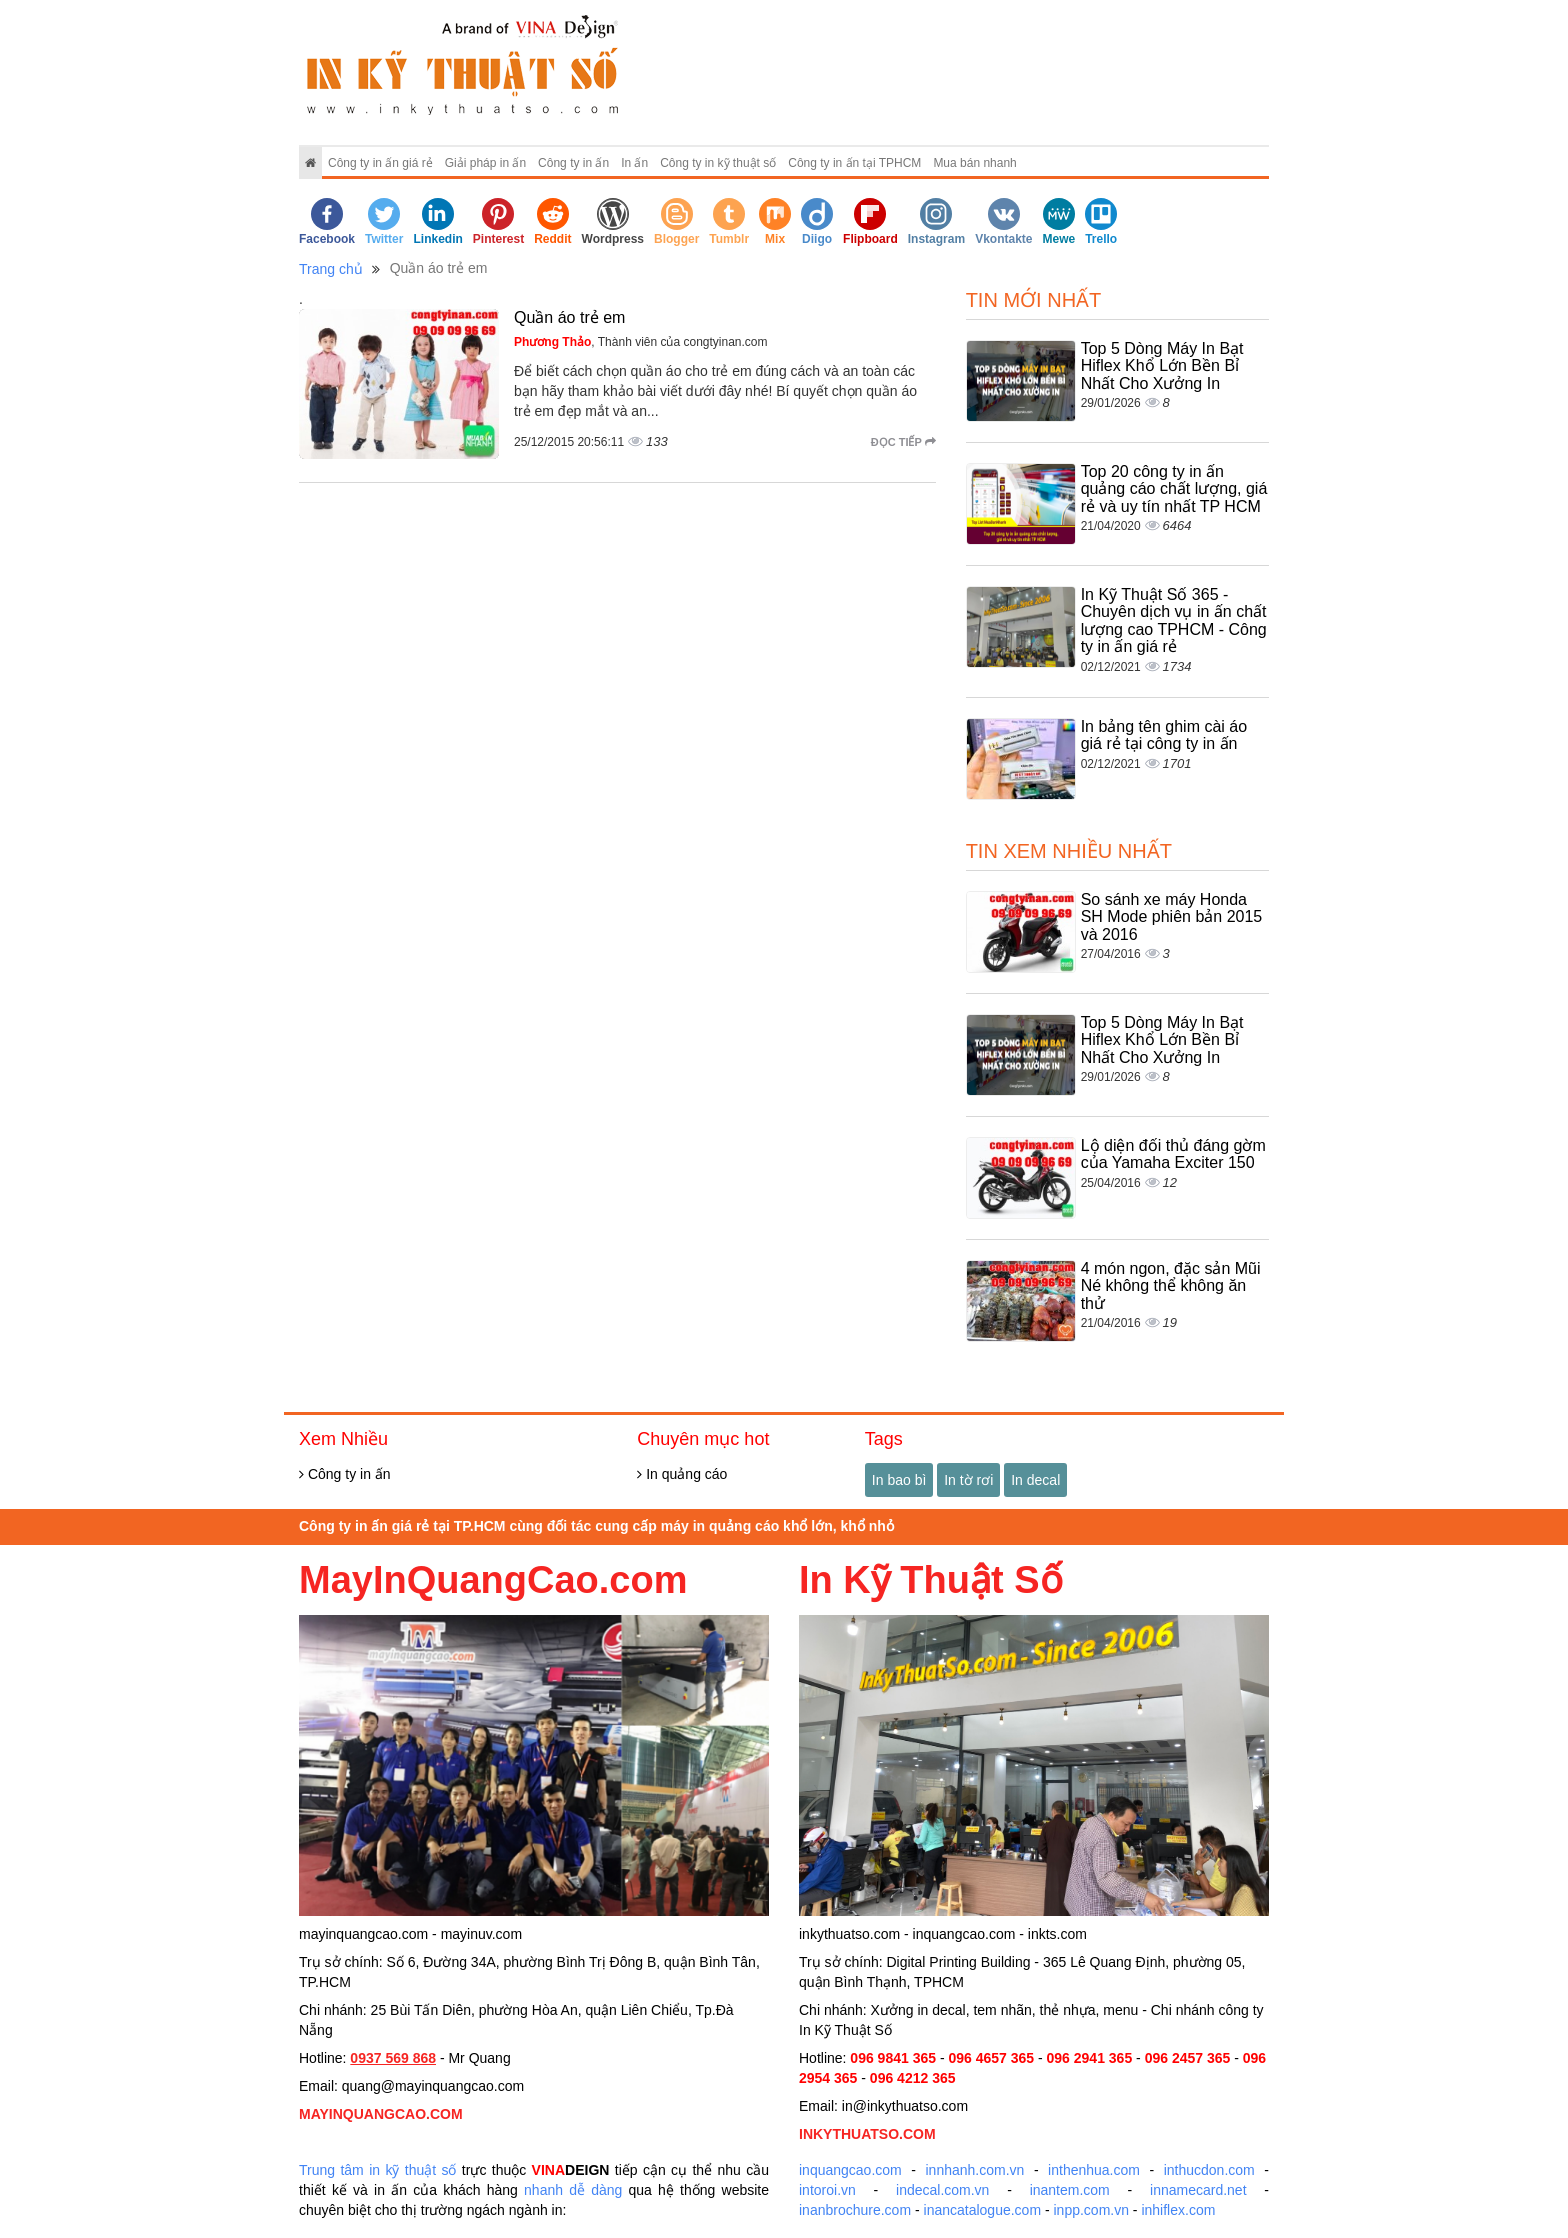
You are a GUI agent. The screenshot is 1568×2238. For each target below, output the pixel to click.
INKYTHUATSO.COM (867, 2134)
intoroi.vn (827, 2190)
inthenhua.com (1094, 2170)
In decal (1035, 1480)
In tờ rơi (968, 1480)
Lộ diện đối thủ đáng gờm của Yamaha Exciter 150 (1173, 1154)
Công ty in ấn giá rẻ (380, 163)
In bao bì (899, 1480)
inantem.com (1070, 2190)
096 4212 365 (913, 2078)
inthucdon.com (1209, 2170)
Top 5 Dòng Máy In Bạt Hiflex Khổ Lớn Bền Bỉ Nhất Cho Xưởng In (1162, 366)
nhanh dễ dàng (573, 2190)
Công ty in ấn (573, 163)
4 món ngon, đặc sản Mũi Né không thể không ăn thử (1171, 1286)
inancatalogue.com (983, 2210)
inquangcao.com (850, 2170)
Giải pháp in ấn (485, 163)
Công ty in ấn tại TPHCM (854, 163)
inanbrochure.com (855, 2210)
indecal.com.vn (942, 2190)
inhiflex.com (1178, 2210)
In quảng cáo (682, 1474)
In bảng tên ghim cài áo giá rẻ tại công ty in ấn (1164, 735)
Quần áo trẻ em (569, 317)
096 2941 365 (1090, 2058)
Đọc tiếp (903, 442)
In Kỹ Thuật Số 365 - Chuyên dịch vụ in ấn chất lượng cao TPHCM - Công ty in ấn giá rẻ (1174, 621)
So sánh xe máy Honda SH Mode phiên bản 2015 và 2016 (1172, 917)
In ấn (634, 163)
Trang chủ (331, 269)
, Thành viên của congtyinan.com (641, 342)
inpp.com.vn (1091, 2210)
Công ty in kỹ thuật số (718, 163)
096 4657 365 (991, 2058)
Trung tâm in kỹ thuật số (377, 2170)
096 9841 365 (893, 2058)
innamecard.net (1198, 2190)
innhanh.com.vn (975, 2170)
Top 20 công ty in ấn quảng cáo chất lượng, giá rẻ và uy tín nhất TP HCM (1174, 489)
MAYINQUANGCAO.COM (381, 2114)
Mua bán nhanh (974, 163)
